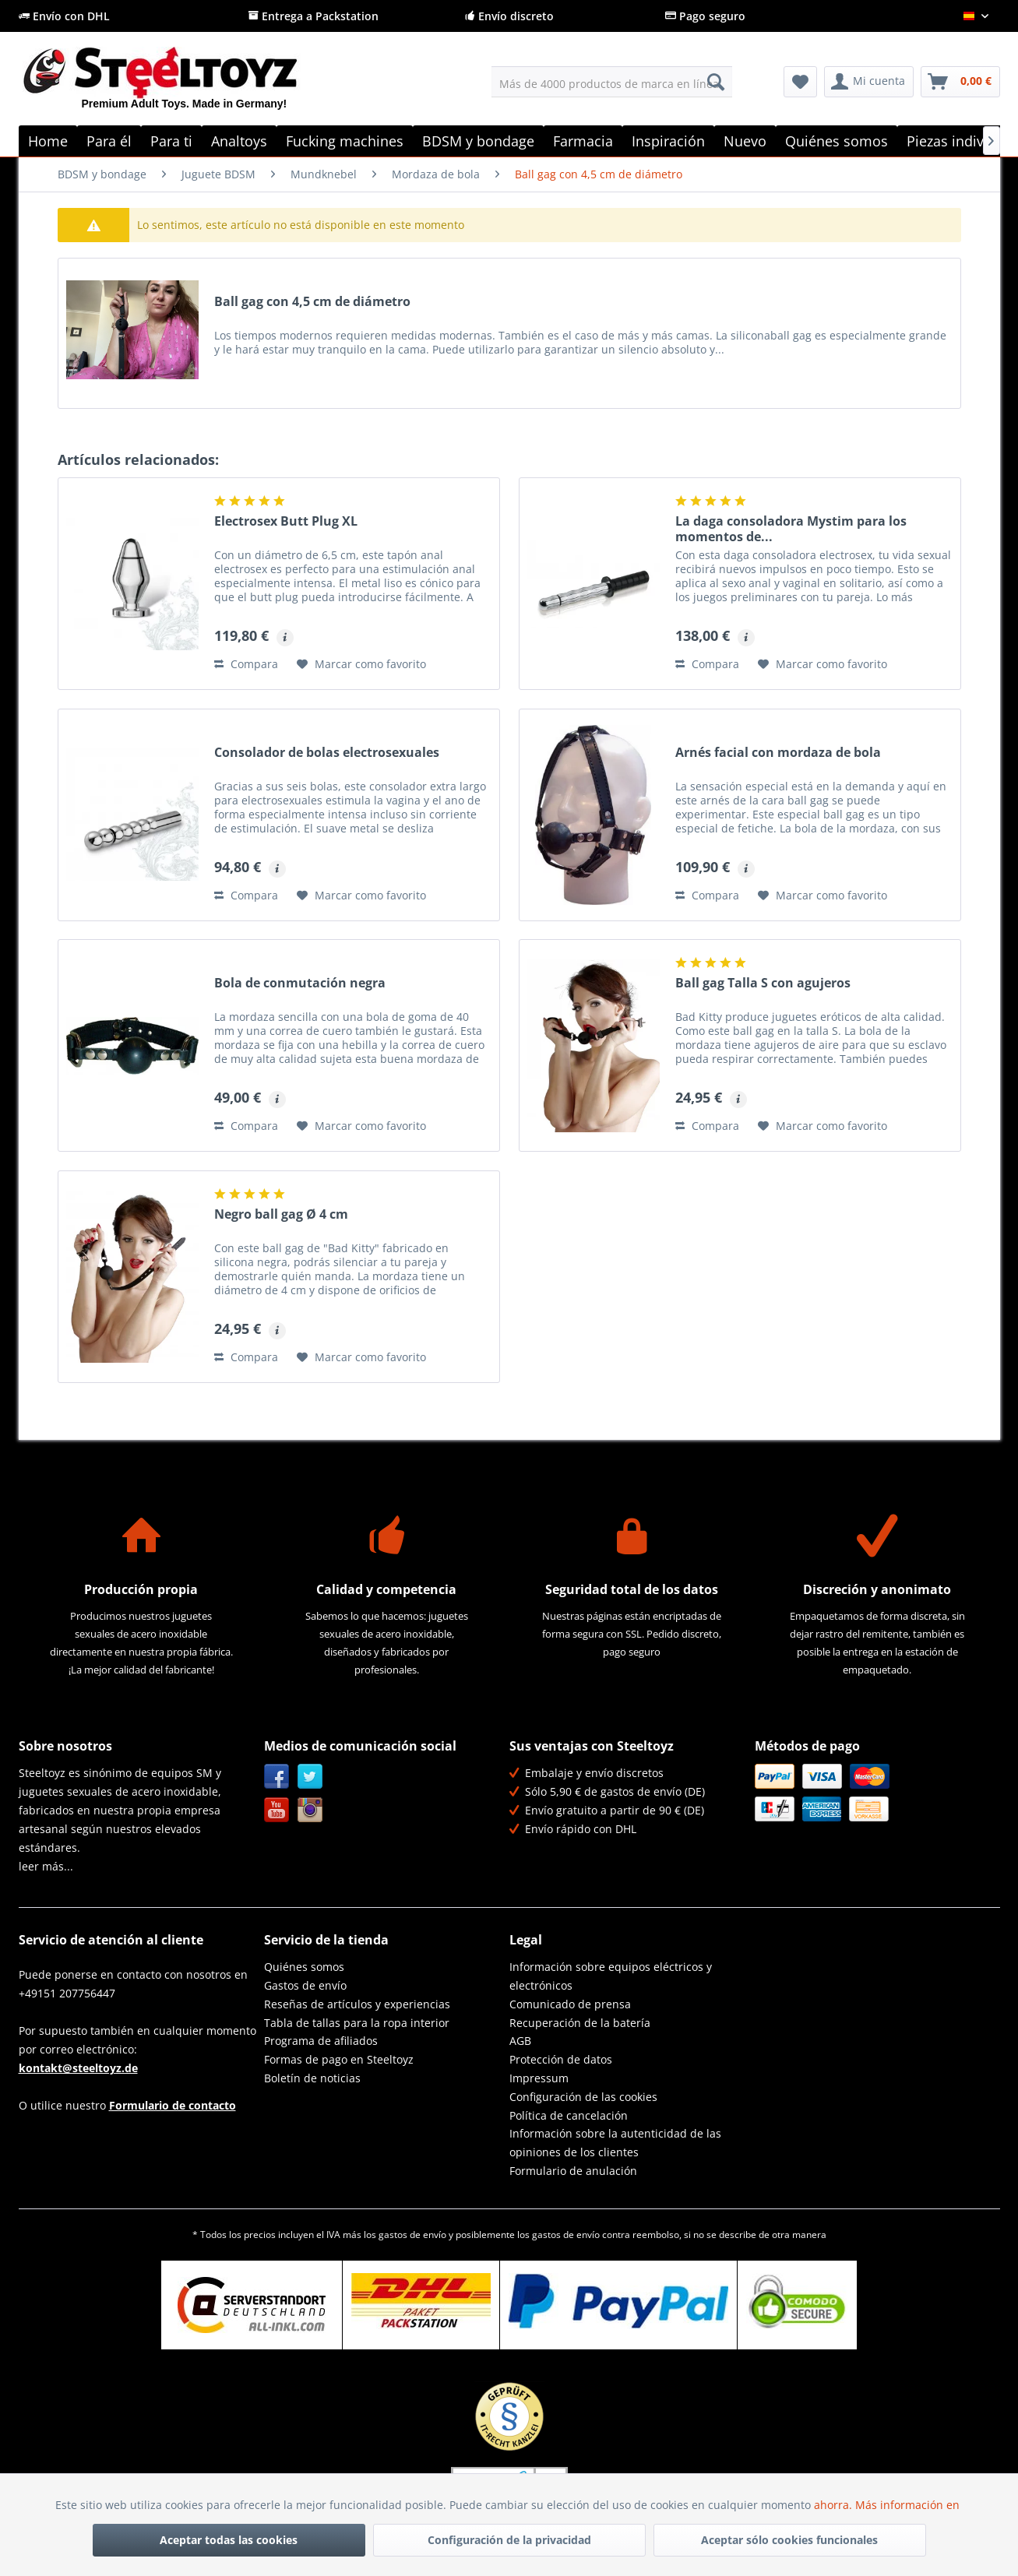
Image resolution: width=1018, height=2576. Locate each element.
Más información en (909, 2504)
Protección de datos (560, 2059)
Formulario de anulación (573, 2170)
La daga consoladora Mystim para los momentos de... (791, 528)
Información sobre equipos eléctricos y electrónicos (610, 1976)
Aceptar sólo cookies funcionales (789, 2539)
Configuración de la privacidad (509, 2539)
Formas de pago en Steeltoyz (339, 2059)
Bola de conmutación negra (300, 983)
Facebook (277, 1776)
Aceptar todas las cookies (229, 2539)
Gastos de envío (305, 1985)
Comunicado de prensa (570, 2004)
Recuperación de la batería (579, 2022)
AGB (520, 2040)
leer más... (46, 1866)
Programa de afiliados (321, 2040)
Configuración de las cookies (583, 2096)
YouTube (277, 1810)
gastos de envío (412, 2234)
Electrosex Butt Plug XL (286, 521)
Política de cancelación (568, 2115)
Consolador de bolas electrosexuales (326, 752)
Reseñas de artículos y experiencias (357, 2004)
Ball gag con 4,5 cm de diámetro (312, 302)
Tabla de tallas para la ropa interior (356, 2022)
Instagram (310, 1810)
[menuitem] (611, 81)
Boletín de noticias (312, 2078)
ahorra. (834, 2504)
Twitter (310, 1776)
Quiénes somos (304, 1966)
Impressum (539, 2078)
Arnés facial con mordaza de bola (778, 752)
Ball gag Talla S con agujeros (763, 983)
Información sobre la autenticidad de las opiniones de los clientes (615, 2142)
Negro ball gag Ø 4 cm (281, 1214)
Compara (246, 663)
